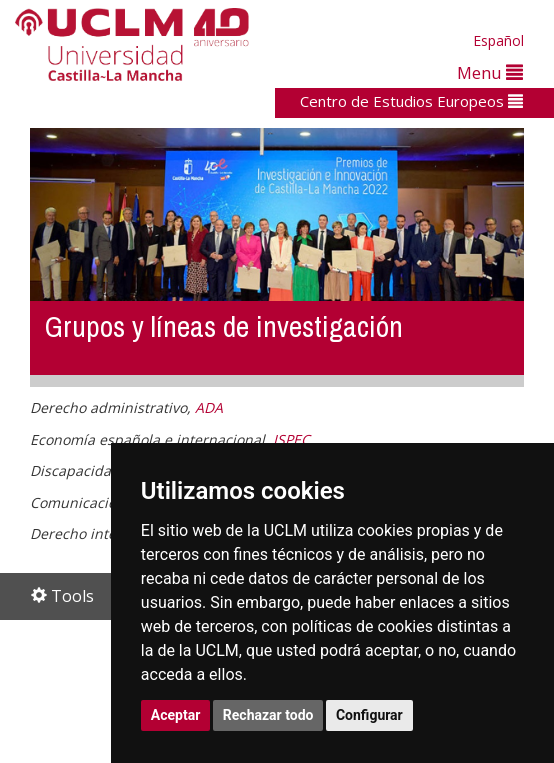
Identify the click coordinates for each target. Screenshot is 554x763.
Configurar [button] (369, 715)
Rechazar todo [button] (268, 715)
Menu (490, 72)
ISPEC (291, 439)
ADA (209, 407)
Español (498, 40)
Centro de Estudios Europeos (411, 101)
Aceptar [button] (176, 715)
